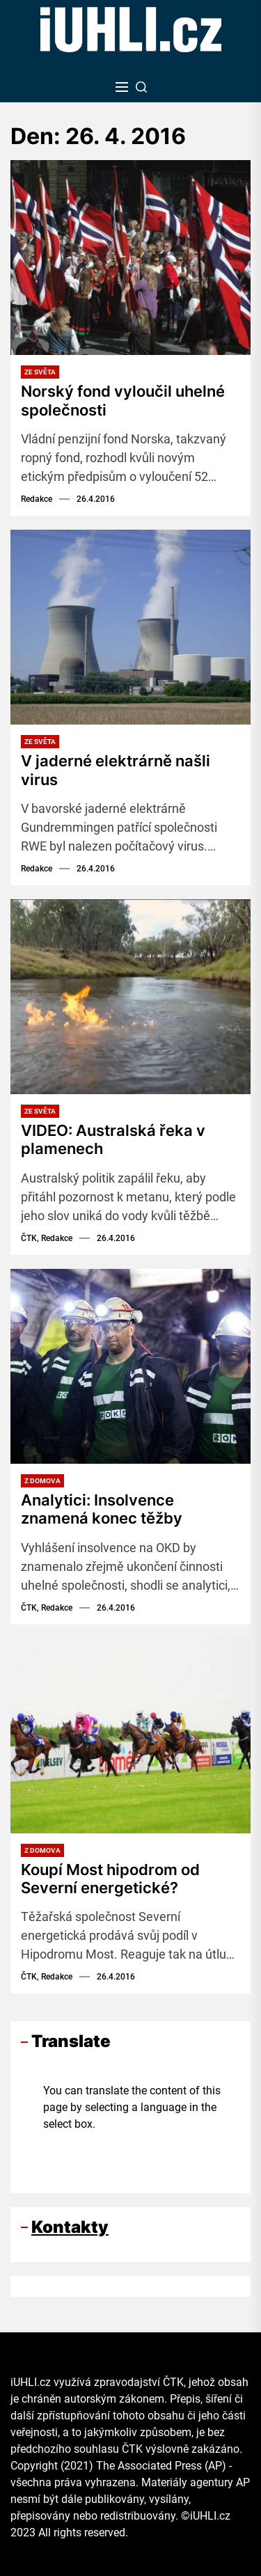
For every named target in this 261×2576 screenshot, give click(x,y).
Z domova (42, 1481)
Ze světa (40, 372)
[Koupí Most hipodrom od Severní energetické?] (130, 1735)
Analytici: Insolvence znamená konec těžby (101, 1509)
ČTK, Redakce (46, 1238)
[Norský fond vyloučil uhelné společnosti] (130, 257)
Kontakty (70, 2227)
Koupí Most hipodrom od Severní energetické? (110, 1878)
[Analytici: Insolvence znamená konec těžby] (130, 1366)
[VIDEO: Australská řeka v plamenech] (130, 996)
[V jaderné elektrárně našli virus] (130, 627)
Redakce (36, 499)
